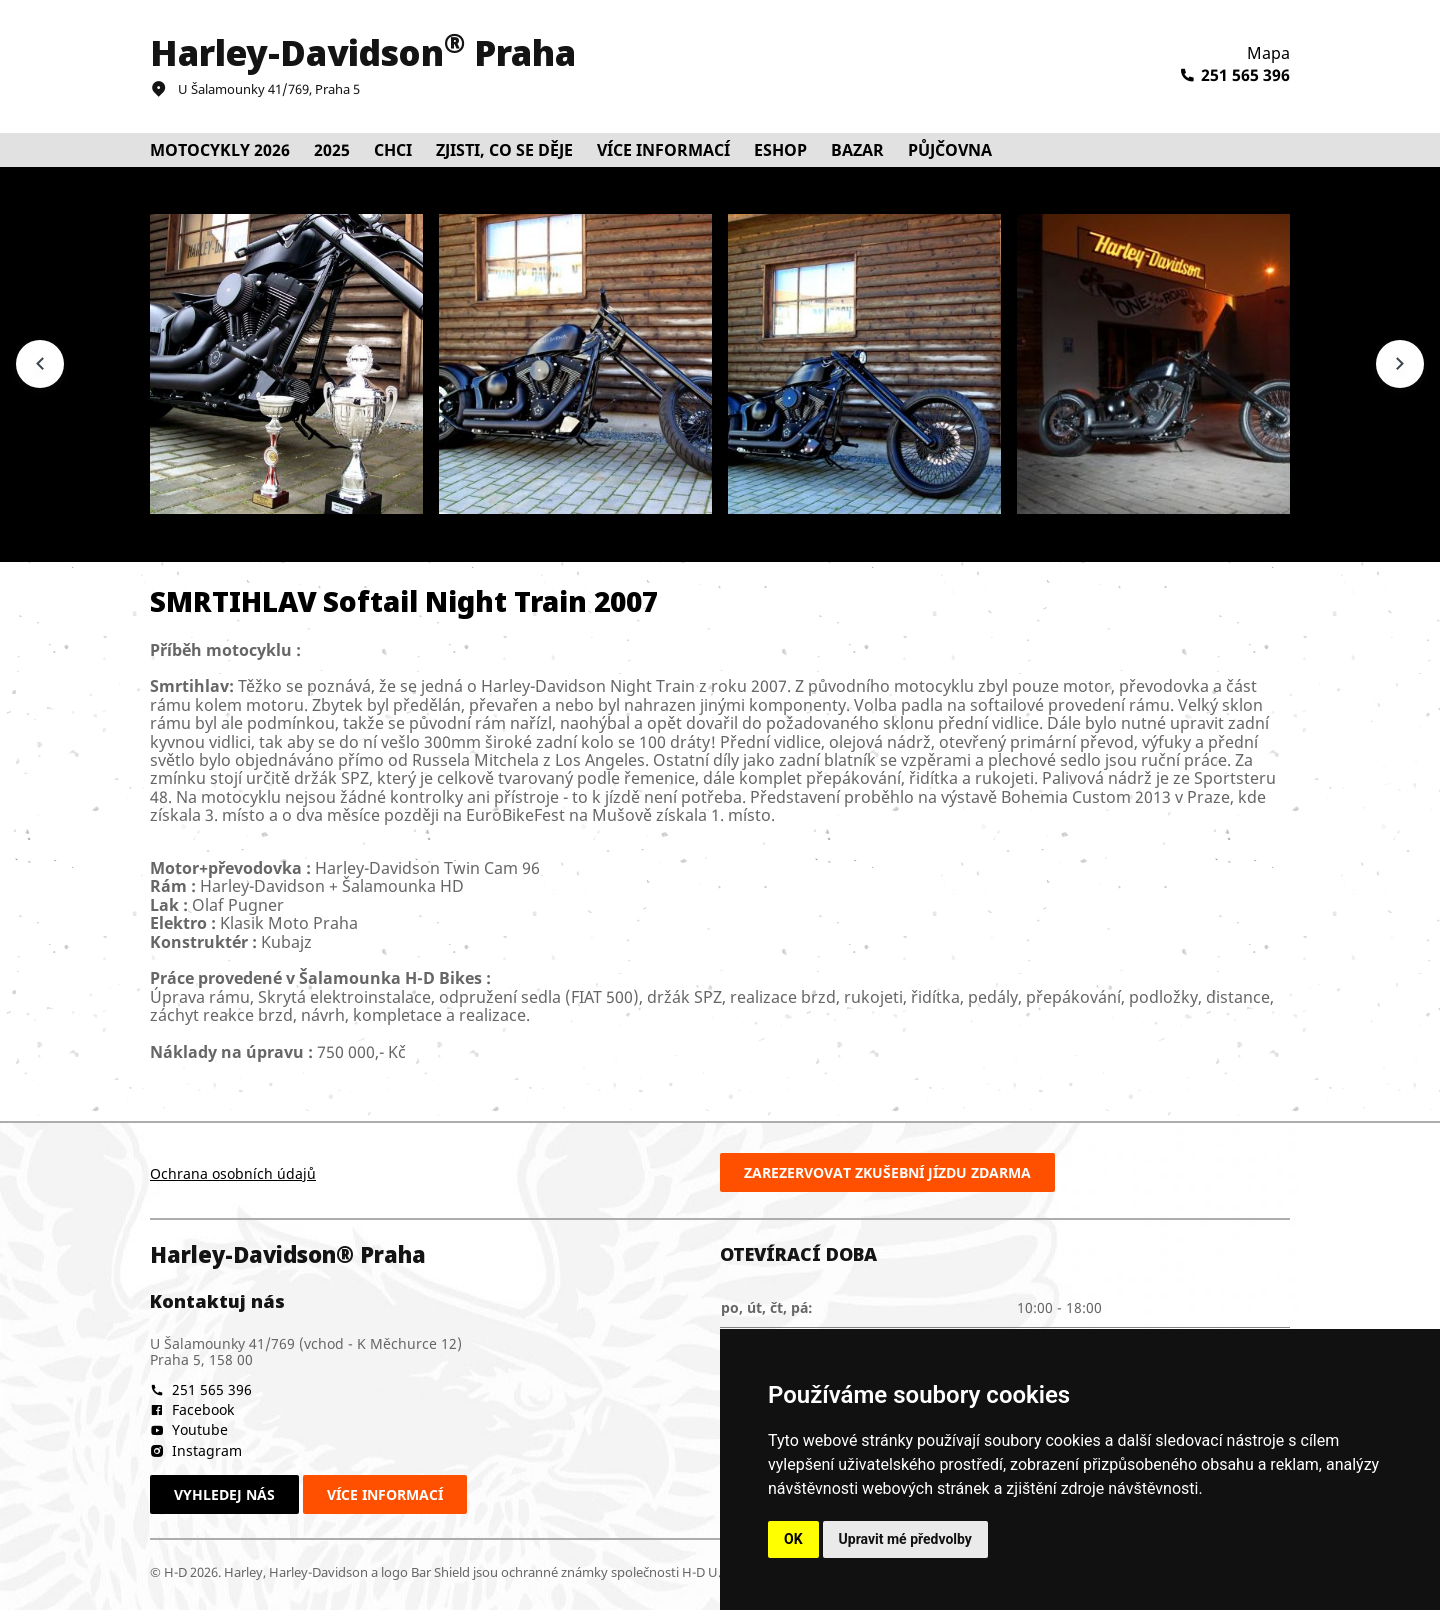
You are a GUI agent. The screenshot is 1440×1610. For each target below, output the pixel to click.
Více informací (385, 1494)
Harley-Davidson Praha (363, 52)
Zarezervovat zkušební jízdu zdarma (887, 1172)
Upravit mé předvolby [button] (905, 1539)
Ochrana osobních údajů (233, 1173)
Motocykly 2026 (220, 150)
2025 (332, 150)
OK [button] (793, 1539)
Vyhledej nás (224, 1494)
